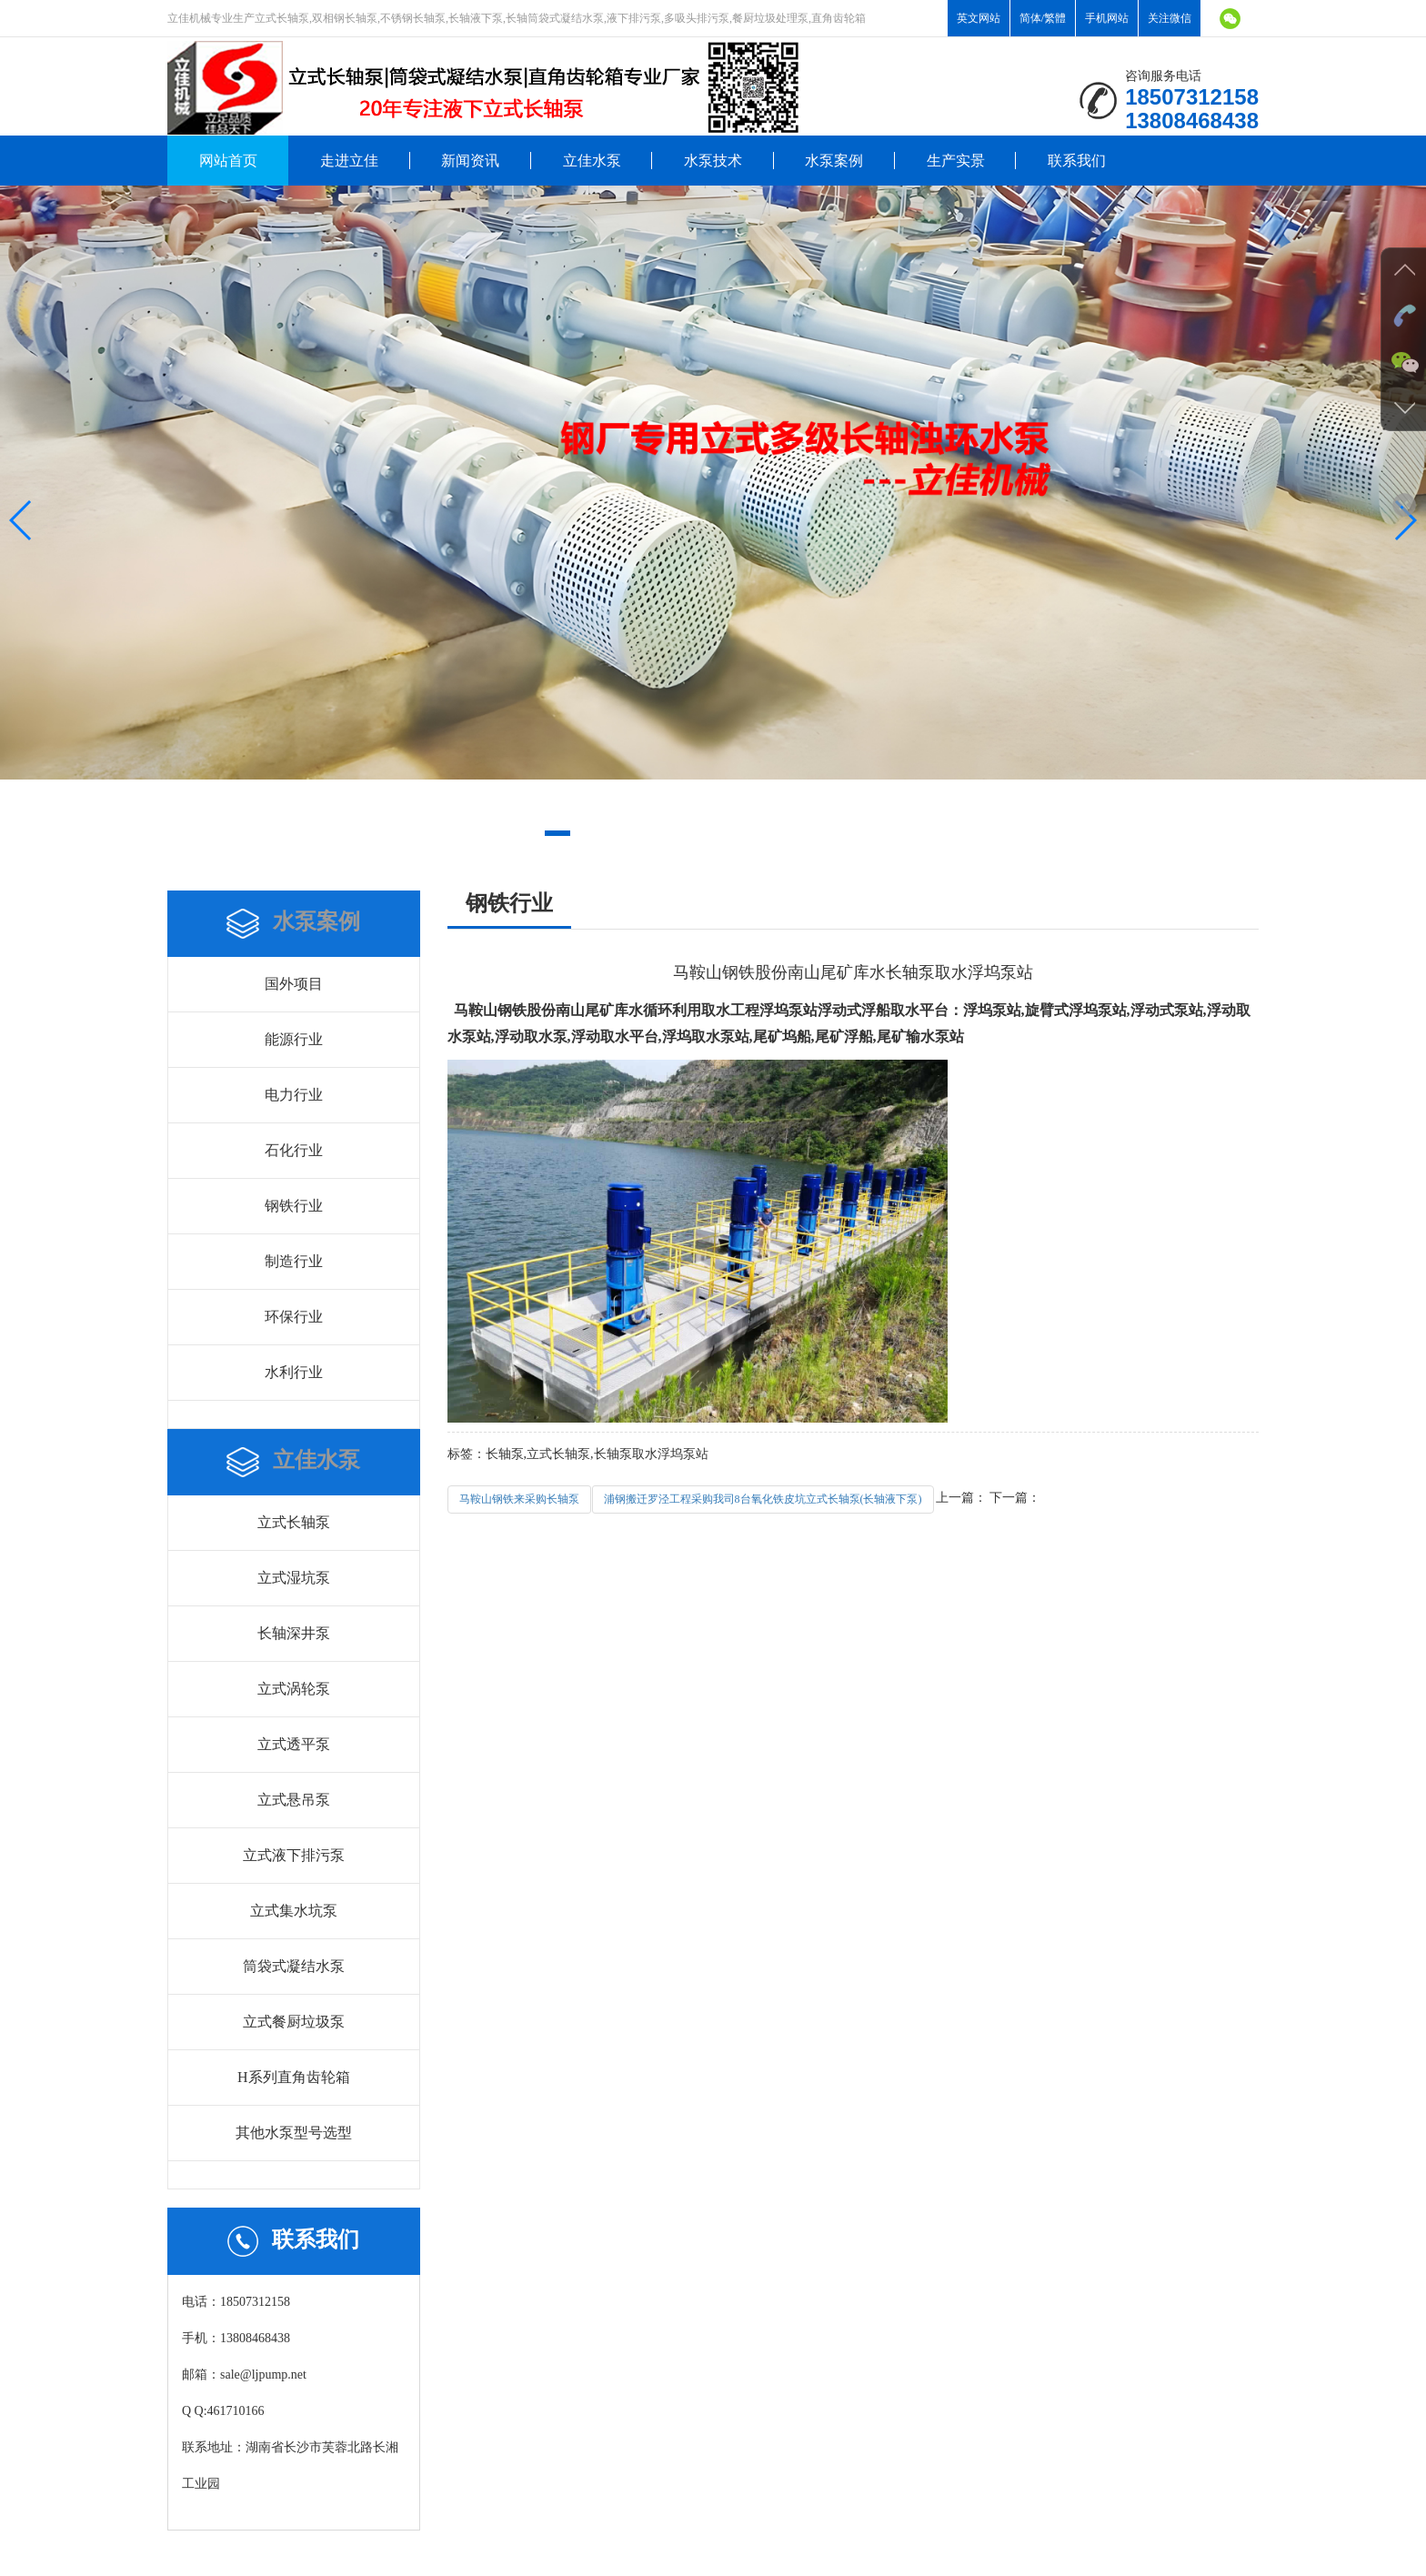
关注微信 (1169, 18)
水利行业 (294, 1372)
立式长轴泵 (293, 1522)
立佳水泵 (592, 160)
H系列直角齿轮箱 (293, 2077)
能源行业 (294, 1039)
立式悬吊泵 (293, 1799)
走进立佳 (349, 160)
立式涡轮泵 (293, 1688)
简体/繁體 (1042, 18)
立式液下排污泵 (294, 1855)
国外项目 (294, 983)
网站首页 (228, 160)
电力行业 (294, 1094)
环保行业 (294, 1316)
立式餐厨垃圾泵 (294, 2021)
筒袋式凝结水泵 (294, 1966)
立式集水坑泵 (293, 1910)
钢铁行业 (294, 1205)
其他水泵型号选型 (294, 2132)
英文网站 (978, 18)
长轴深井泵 (293, 1633)
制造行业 (294, 1261)
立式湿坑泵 (293, 1577)
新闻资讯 (470, 160)
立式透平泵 (293, 1744)
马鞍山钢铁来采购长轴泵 (519, 1499)
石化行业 (294, 1150)
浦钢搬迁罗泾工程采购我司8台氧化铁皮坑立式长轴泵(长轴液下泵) (763, 1499)
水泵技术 (713, 160)
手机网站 (1107, 18)
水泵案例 (834, 160)
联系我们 (1077, 160)
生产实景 (956, 160)
